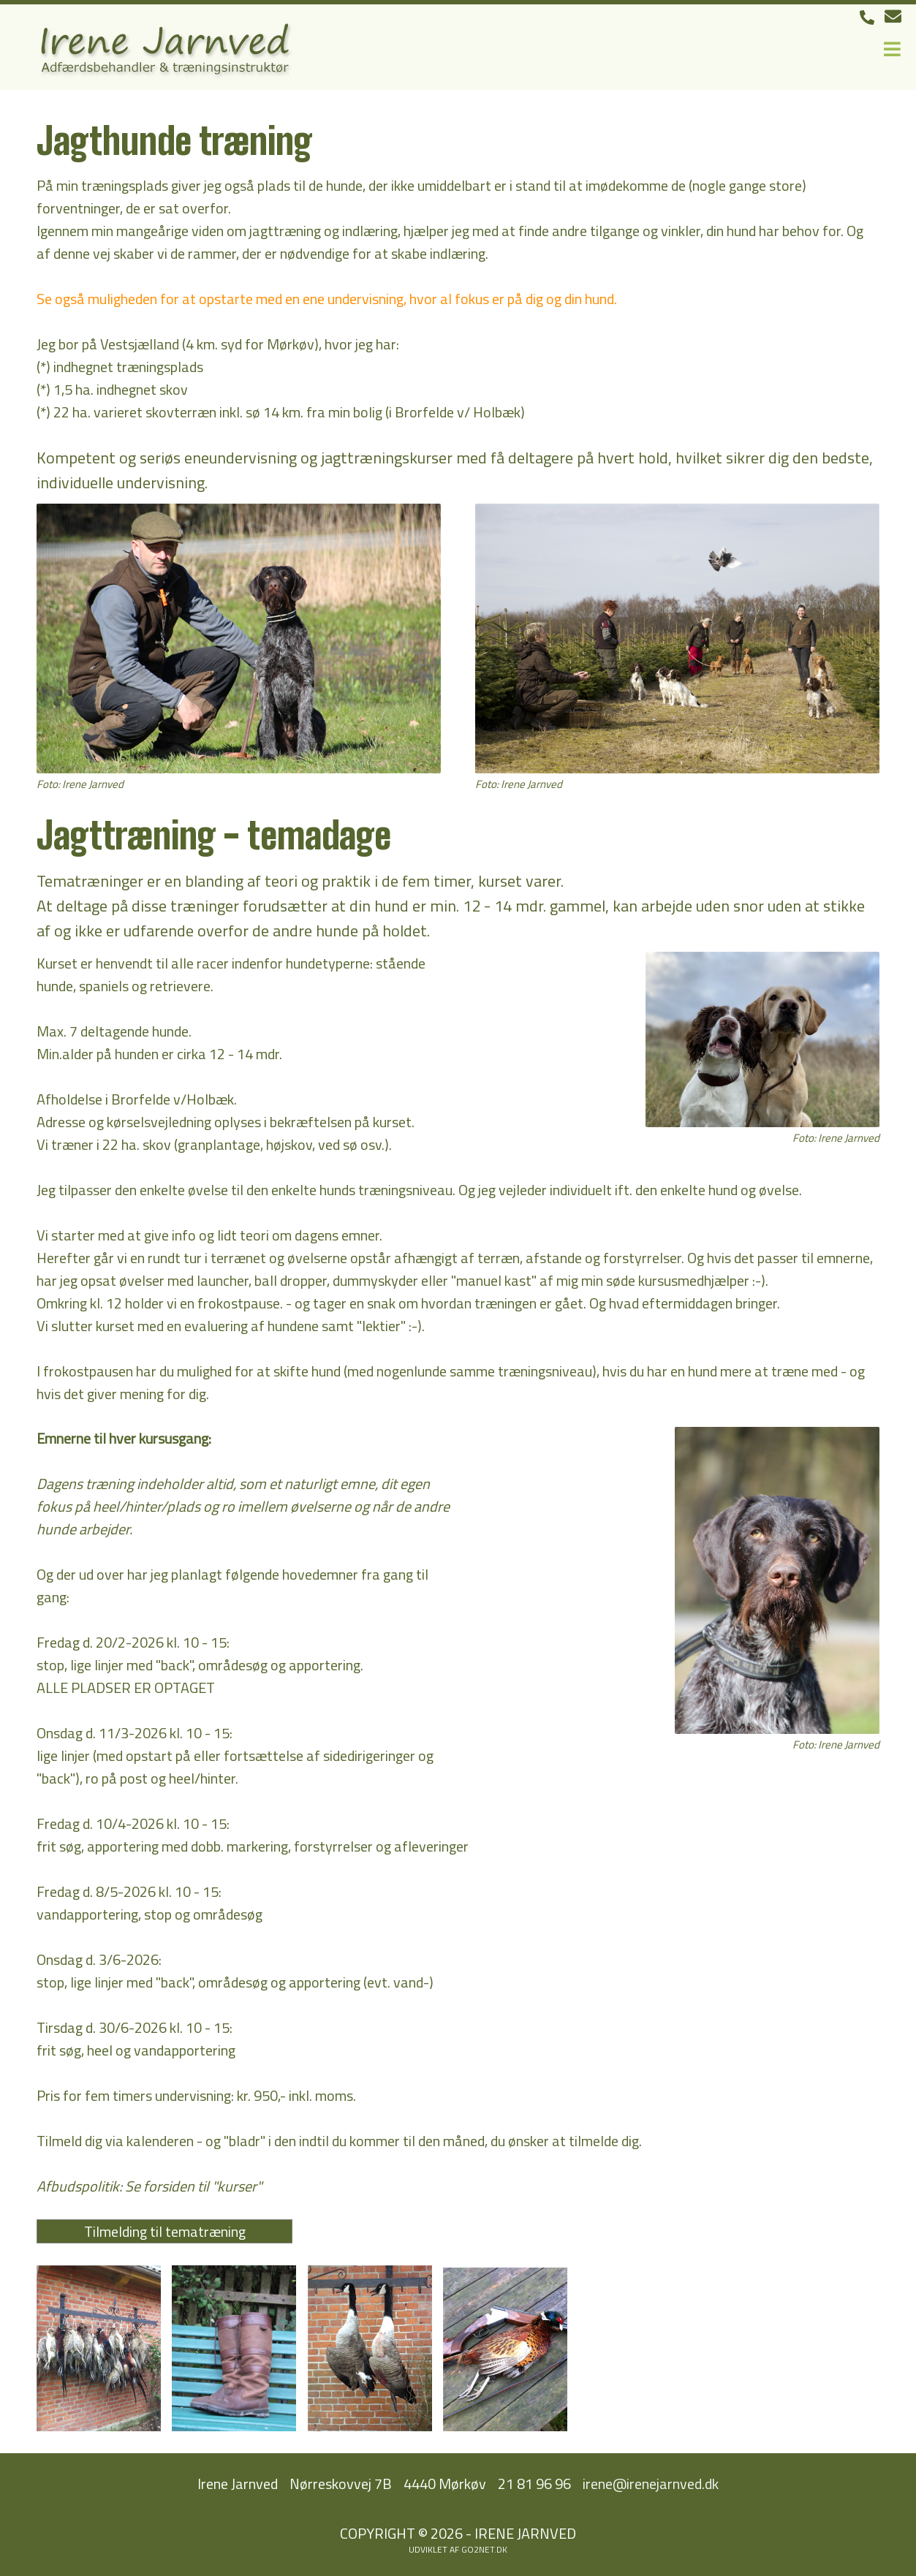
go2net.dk (484, 2549)
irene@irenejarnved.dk (651, 2483)
